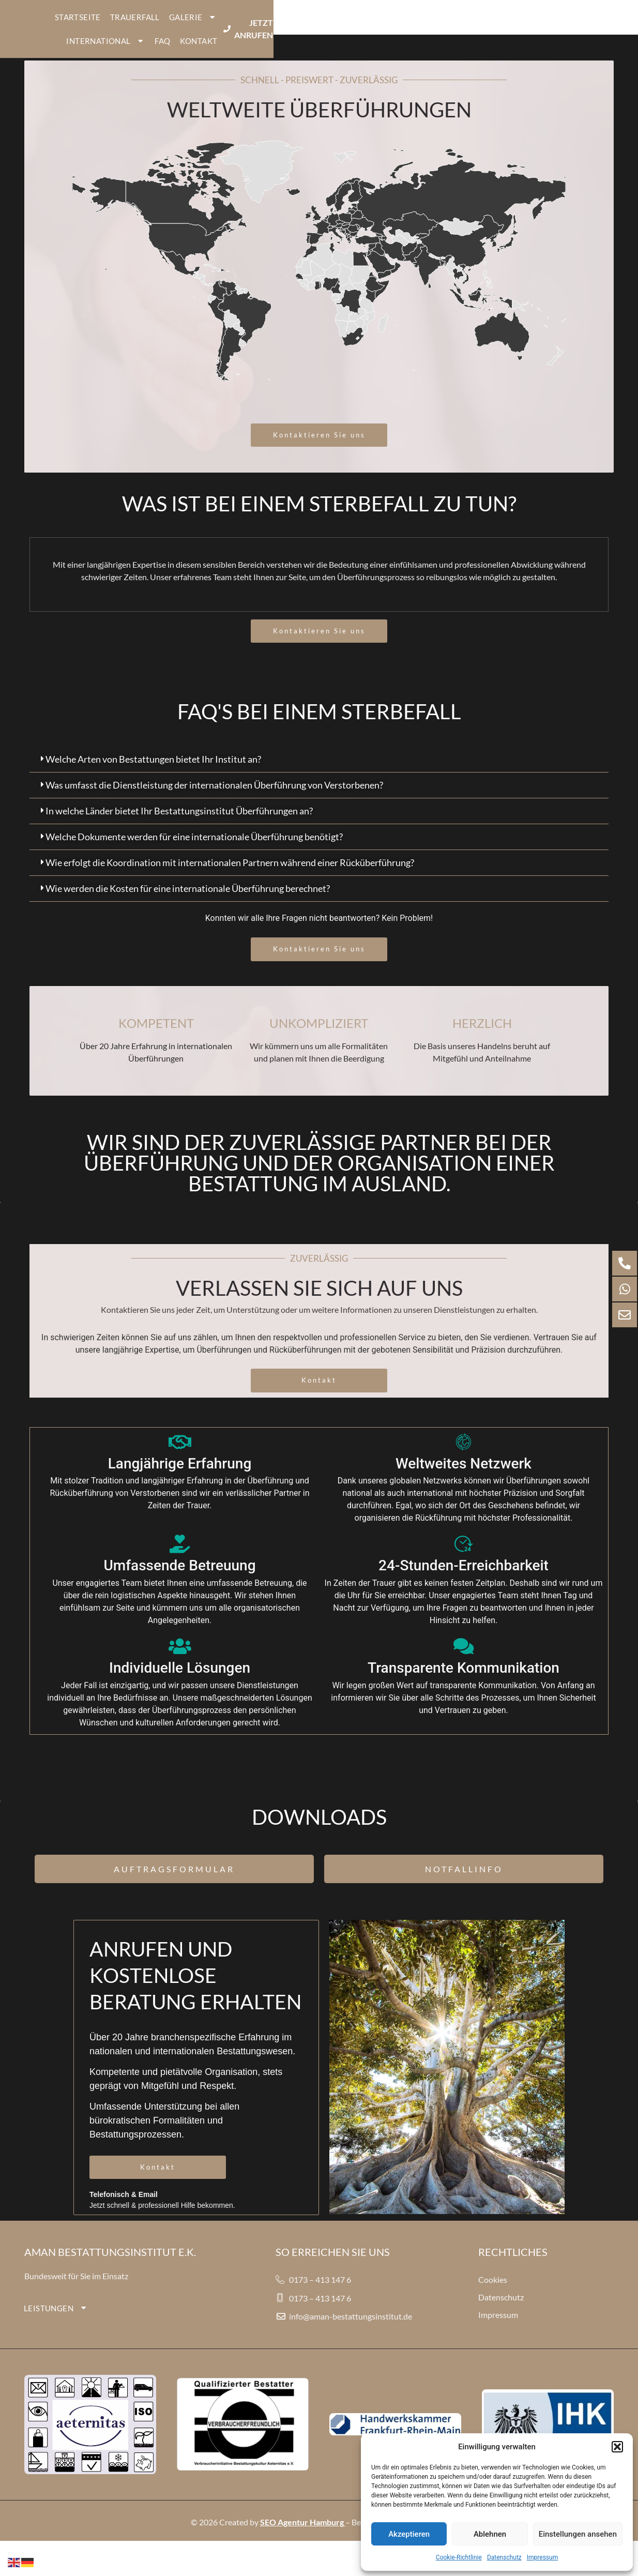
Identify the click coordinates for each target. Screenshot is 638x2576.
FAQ (449, 26)
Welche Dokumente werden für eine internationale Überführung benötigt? (194, 854)
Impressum (542, 2557)
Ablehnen (490, 2534)
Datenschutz (504, 2557)
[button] (617, 2447)
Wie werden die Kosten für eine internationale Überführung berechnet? (187, 906)
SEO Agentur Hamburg (302, 2539)
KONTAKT (485, 26)
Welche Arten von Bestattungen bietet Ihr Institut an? (153, 776)
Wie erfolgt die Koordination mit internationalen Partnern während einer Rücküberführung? (229, 880)
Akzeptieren (409, 2534)
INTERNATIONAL (392, 26)
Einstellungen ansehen (578, 2534)
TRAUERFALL (261, 26)
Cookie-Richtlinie (459, 2557)
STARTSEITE (204, 26)
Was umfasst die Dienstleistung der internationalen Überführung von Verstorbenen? (214, 802)
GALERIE (319, 26)
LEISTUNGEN (56, 2325)
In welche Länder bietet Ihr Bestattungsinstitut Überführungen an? (179, 828)
